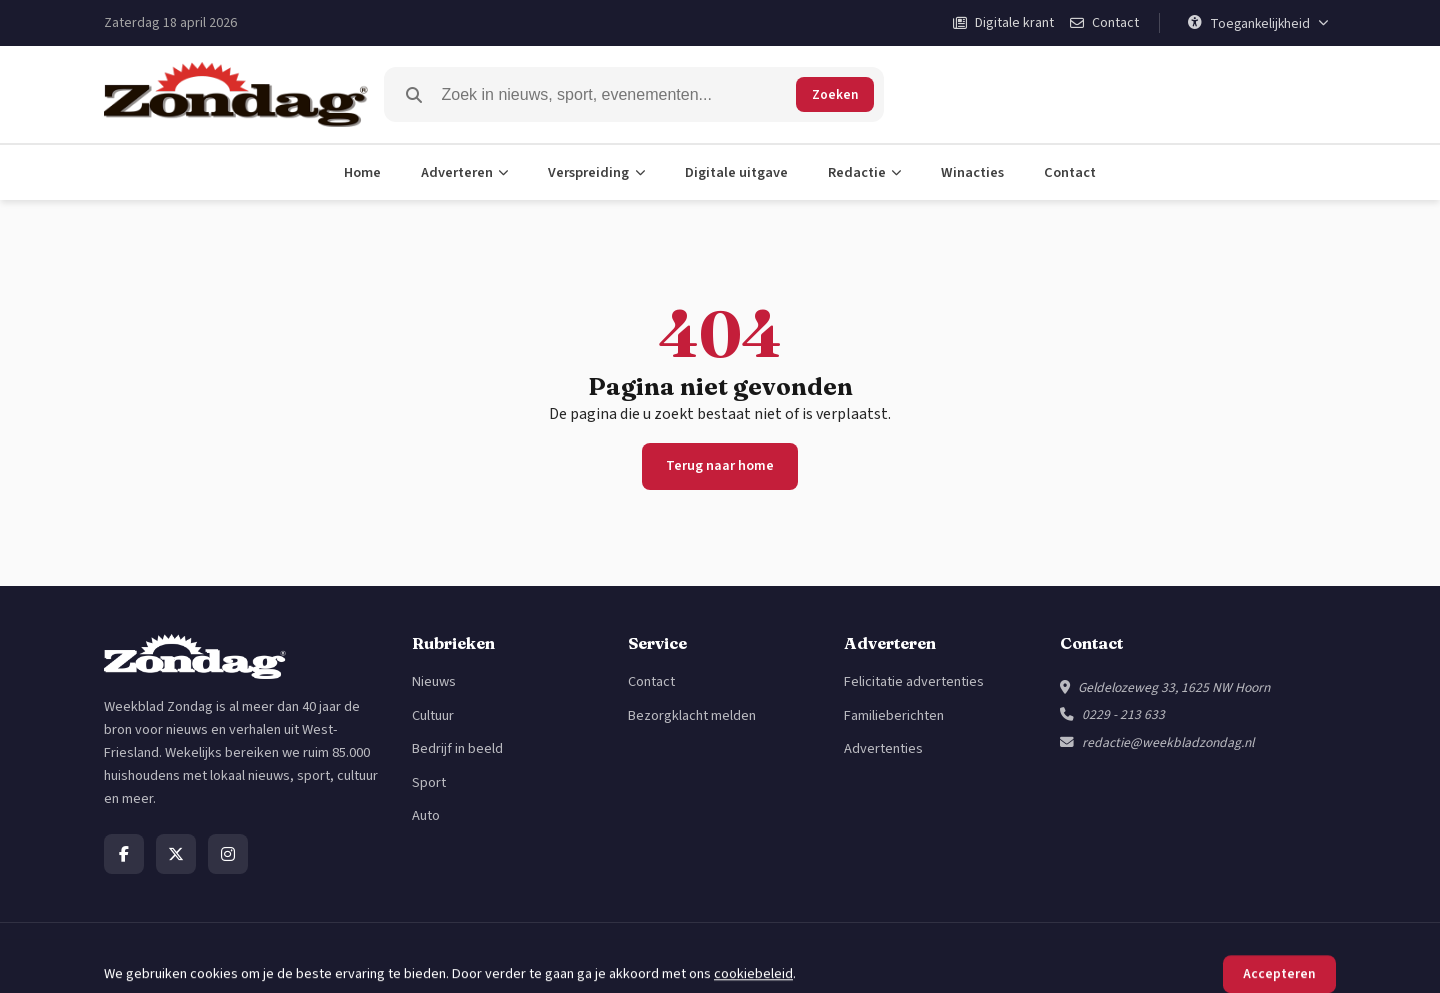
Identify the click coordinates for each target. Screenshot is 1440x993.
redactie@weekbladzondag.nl (1168, 742)
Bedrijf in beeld (457, 748)
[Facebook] (124, 854)
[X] (176, 854)
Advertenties (883, 748)
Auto (426, 815)
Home (362, 172)
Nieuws (434, 681)
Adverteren (465, 172)
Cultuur (433, 715)
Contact (1070, 172)
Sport (429, 782)
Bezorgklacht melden (692, 715)
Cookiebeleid (1296, 957)
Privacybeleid (1202, 957)
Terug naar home (720, 466)
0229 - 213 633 (1123, 714)
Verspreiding (596, 172)
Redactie (865, 172)
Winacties (972, 172)
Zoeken (835, 94)
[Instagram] (228, 854)
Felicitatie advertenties (914, 681)
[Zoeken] (615, 95)
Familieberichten (894, 715)
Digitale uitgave (736, 172)
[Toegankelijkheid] (1258, 23)
